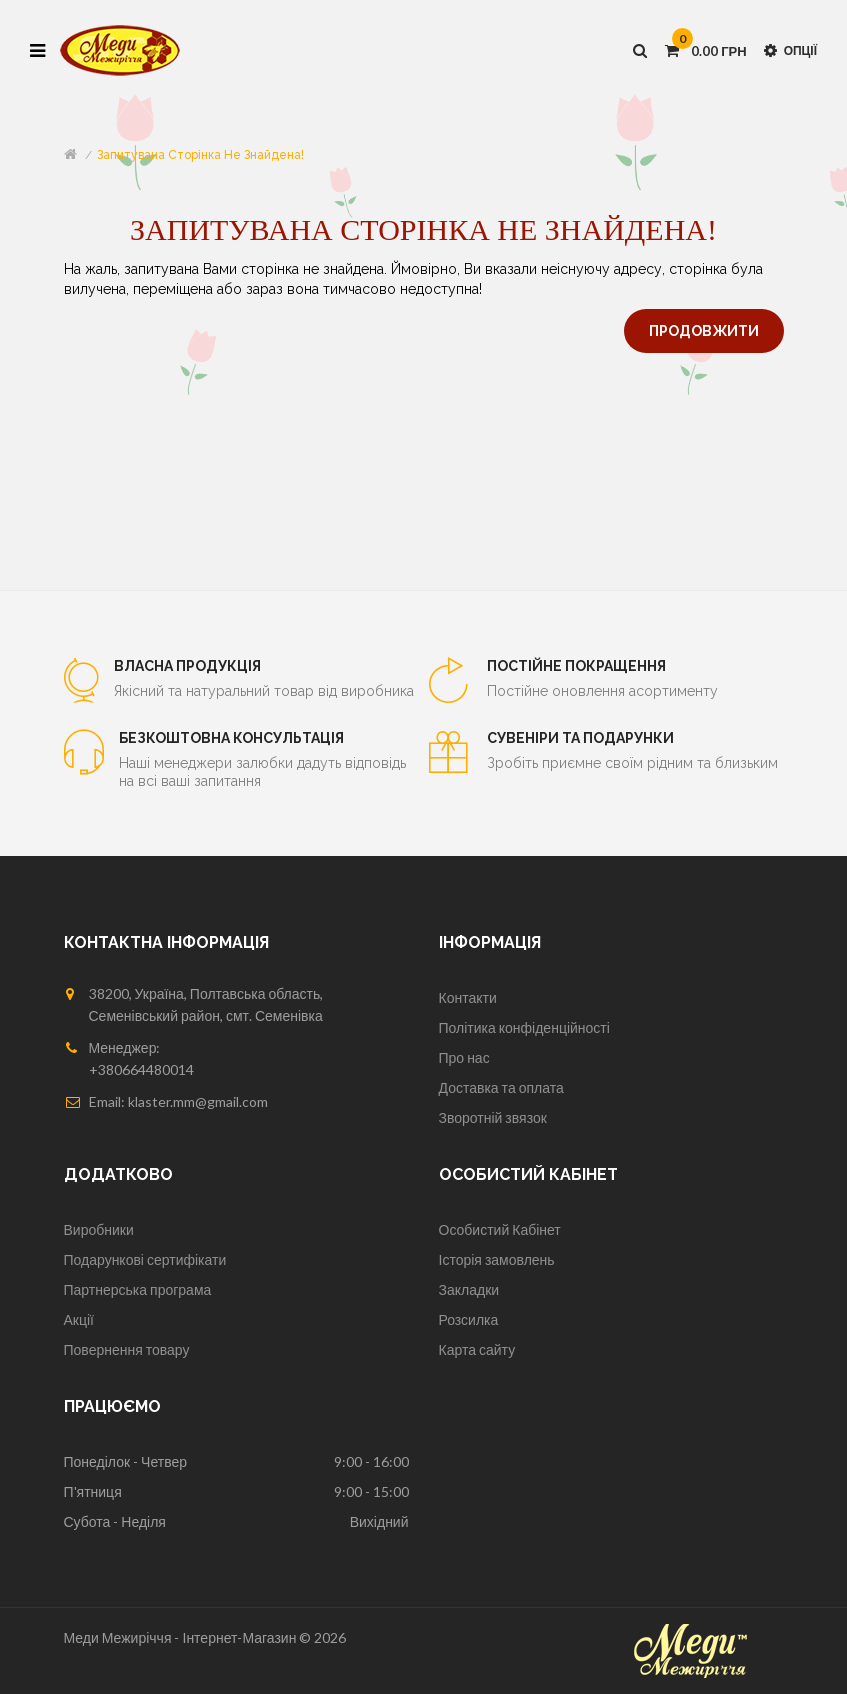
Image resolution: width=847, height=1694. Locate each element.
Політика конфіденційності (524, 1027)
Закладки (469, 1289)
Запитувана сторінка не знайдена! (200, 155)
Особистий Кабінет (500, 1229)
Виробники (99, 1229)
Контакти (468, 997)
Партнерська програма (138, 1289)
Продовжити (704, 331)
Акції (79, 1319)
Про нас (464, 1057)
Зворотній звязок (493, 1117)
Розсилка (469, 1319)
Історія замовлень (497, 1259)
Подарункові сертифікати (145, 1259)
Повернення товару (127, 1349)
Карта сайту (477, 1349)
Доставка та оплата (501, 1087)
